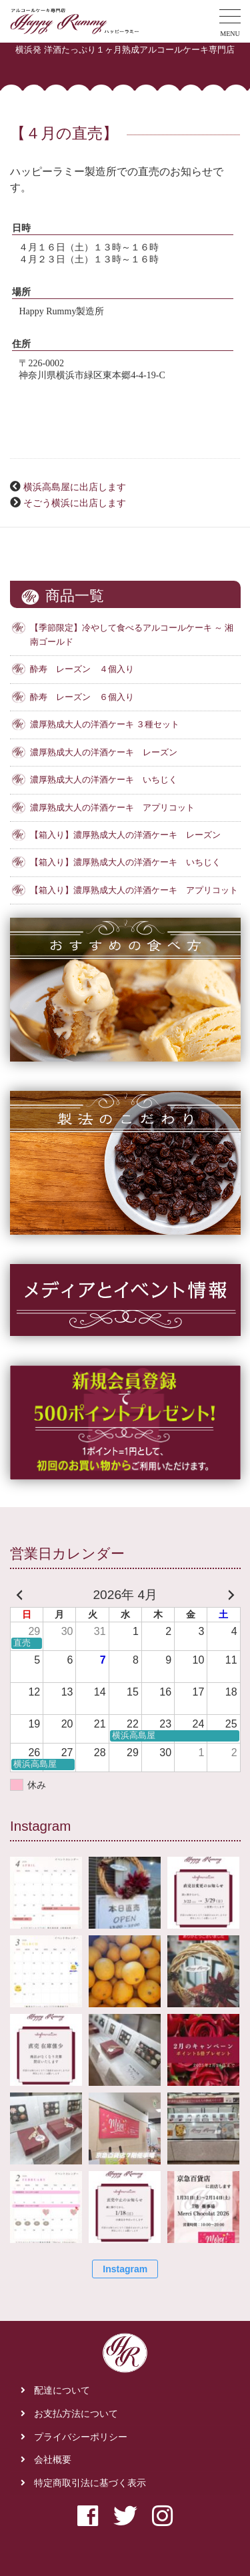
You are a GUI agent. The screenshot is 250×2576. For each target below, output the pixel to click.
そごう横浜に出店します (74, 502)
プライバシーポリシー (80, 2437)
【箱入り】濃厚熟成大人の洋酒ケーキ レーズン (125, 835)
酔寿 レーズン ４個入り (82, 669)
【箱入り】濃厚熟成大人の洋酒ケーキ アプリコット (134, 890)
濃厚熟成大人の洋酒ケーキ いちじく (103, 780)
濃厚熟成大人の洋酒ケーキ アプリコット (112, 807)
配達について (62, 2391)
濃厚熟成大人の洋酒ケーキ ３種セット (104, 724)
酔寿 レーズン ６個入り (82, 697)
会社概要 (52, 2460)
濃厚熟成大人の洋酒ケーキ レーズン (103, 752)
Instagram (125, 2269)
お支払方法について (76, 2414)
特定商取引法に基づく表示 (90, 2483)
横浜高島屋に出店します (74, 487)
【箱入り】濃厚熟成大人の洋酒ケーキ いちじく (125, 862)
